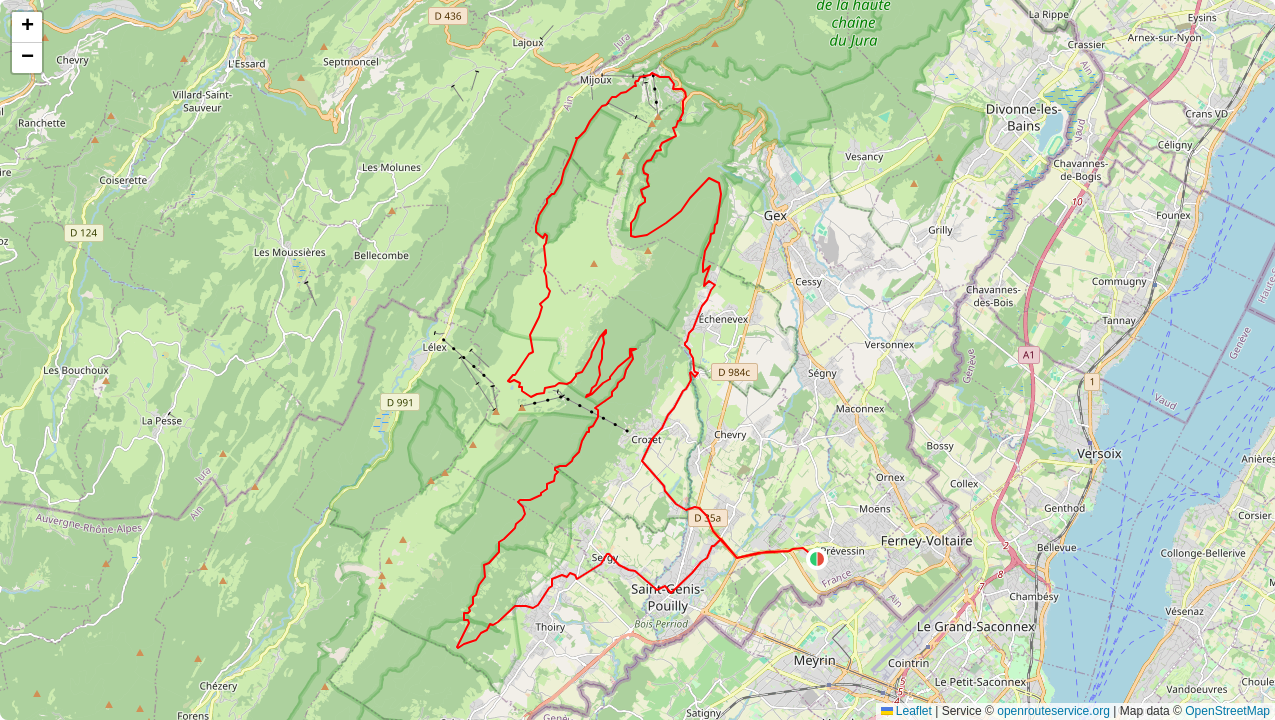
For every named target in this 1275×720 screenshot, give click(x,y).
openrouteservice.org (1053, 711)
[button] (817, 559)
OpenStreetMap (1227, 711)
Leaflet (906, 711)
